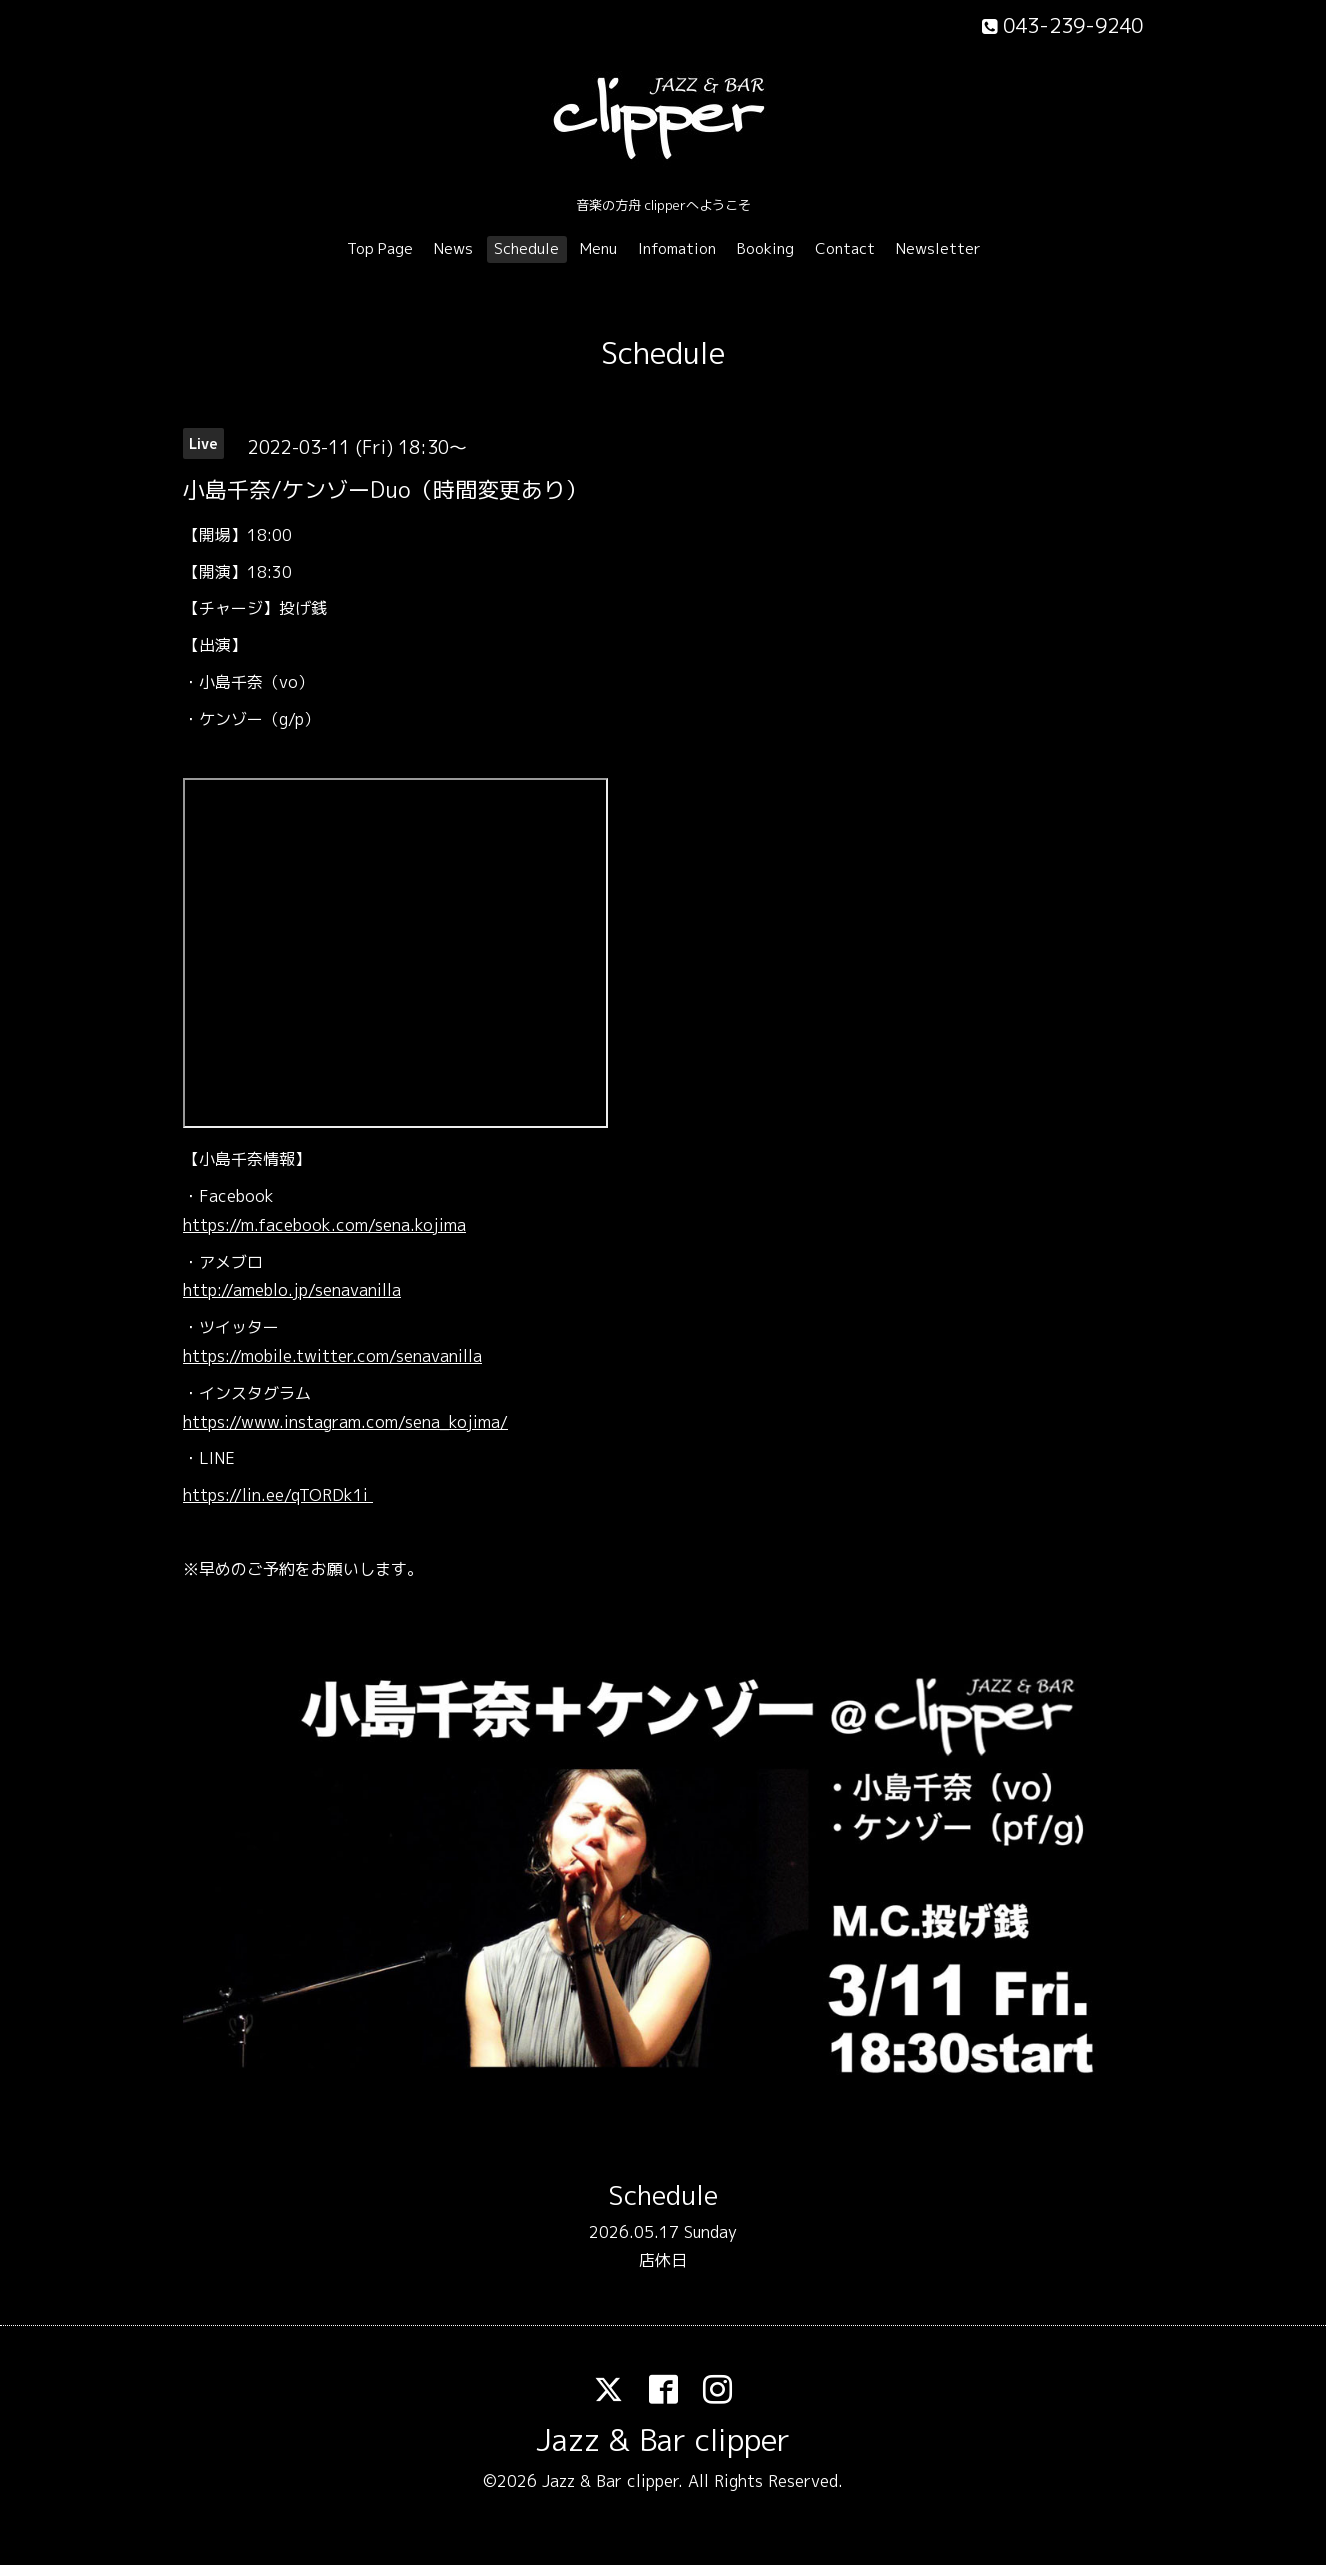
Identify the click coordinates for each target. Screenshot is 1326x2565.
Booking (765, 248)
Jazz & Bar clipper (663, 2440)
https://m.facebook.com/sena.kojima (324, 1225)
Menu (598, 248)
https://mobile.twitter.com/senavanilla (332, 1356)
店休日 (663, 2260)
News (453, 248)
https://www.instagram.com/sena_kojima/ (345, 1422)
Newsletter (938, 248)
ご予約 (271, 1569)
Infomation (677, 248)
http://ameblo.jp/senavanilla (292, 1290)
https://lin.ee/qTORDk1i (278, 1495)
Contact (845, 248)
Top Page (380, 248)
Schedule (526, 248)
